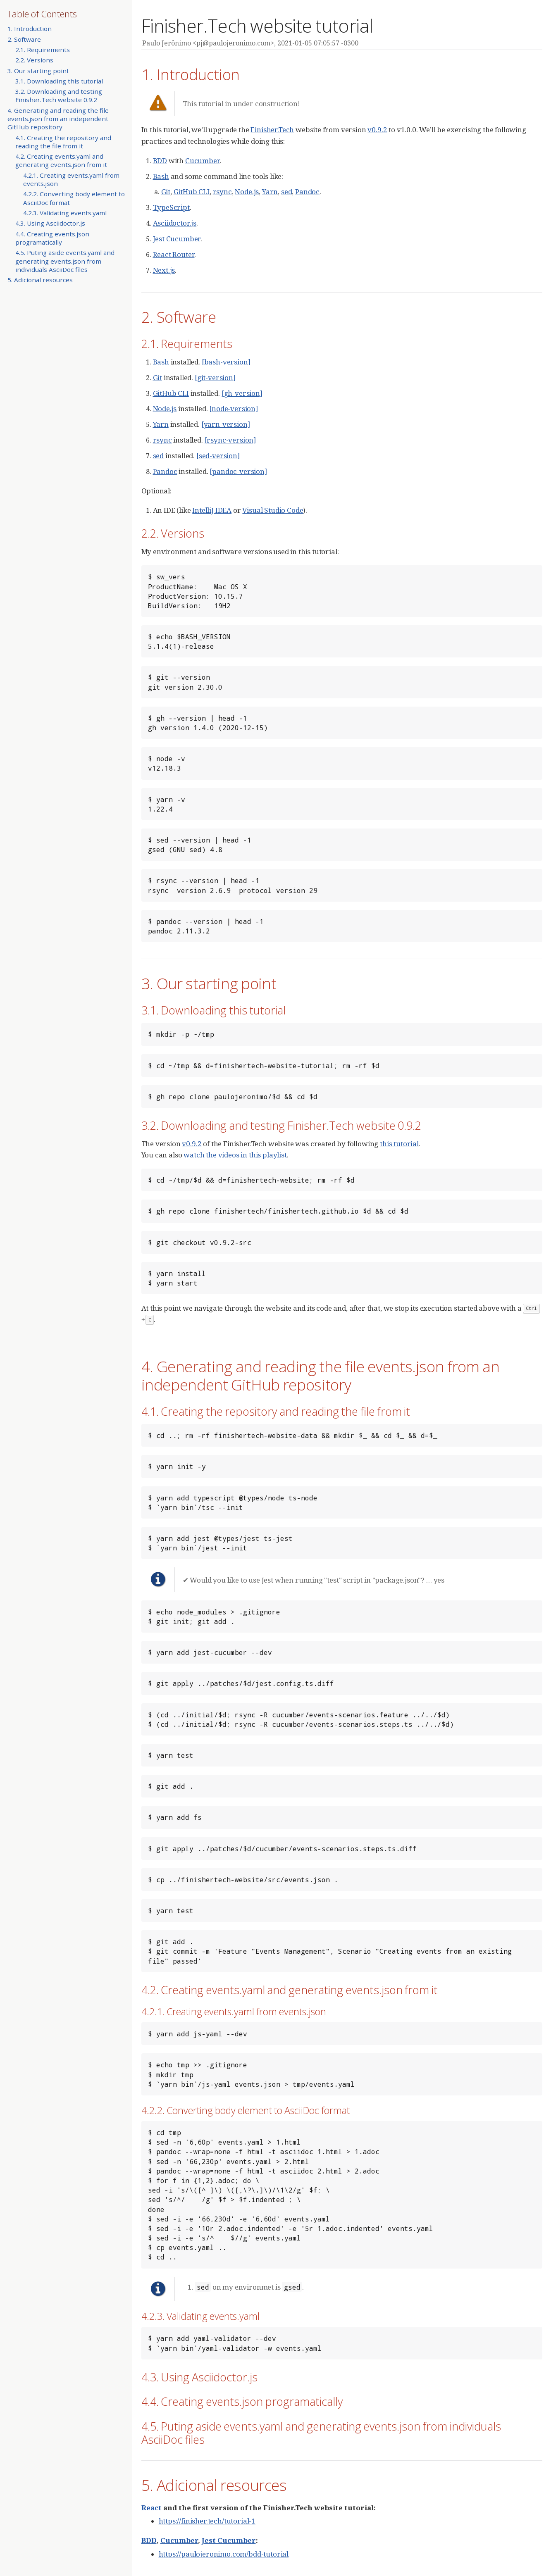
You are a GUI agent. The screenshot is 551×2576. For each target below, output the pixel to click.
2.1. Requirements (42, 49)
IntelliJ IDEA (211, 510)
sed (286, 191)
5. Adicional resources (40, 280)
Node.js (247, 191)
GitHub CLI (192, 191)
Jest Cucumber (177, 238)
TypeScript (171, 207)
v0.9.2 (377, 129)
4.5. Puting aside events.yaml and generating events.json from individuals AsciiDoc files (64, 261)
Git (166, 191)
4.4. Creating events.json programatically (52, 238)
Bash (161, 176)
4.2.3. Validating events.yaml (65, 213)
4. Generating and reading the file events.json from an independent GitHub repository (58, 118)
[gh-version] (242, 393)
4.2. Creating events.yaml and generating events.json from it (61, 160)
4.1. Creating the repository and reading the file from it (63, 141)
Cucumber (202, 160)
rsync (222, 191)
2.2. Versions (34, 60)
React (151, 2507)
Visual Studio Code (272, 510)
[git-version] (215, 377)
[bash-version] (226, 362)
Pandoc (307, 191)
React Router (174, 254)
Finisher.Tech (272, 129)
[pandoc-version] (238, 471)
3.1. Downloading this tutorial (59, 81)
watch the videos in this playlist (235, 1154)
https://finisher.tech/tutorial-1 (207, 2521)
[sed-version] (218, 455)
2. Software (24, 39)
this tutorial (399, 1143)
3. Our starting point (38, 71)
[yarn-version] (225, 424)
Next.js (164, 270)
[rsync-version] (230, 440)
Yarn (270, 191)
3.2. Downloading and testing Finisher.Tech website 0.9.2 (58, 95)
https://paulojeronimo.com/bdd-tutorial (224, 2554)
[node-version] (233, 408)
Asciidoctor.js (175, 223)
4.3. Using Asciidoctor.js (50, 223)
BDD (160, 160)
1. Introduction (29, 28)
